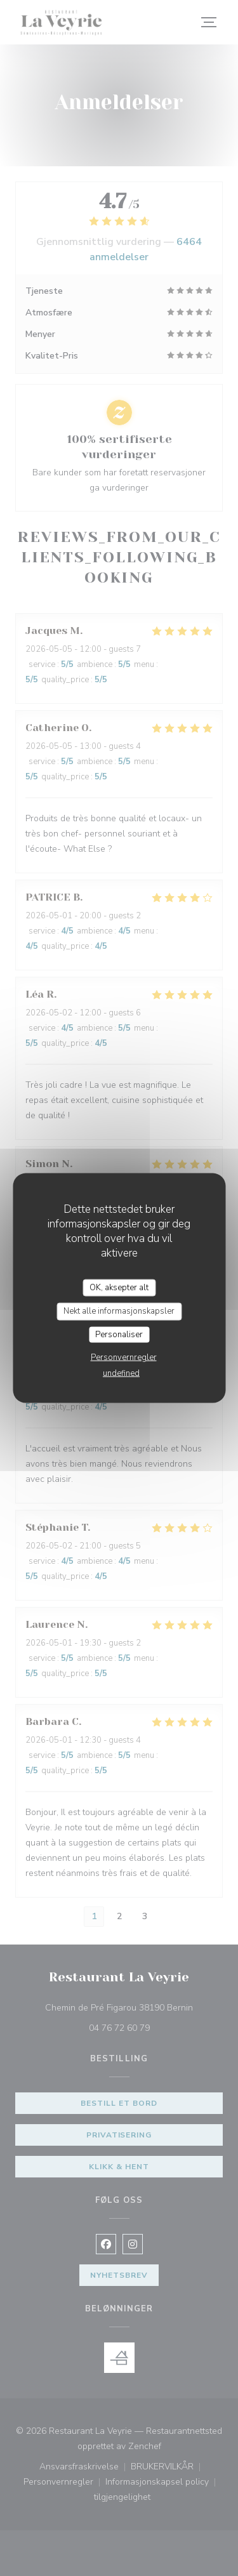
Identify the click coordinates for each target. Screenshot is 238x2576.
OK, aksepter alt (119, 1287)
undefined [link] (121, 1373)
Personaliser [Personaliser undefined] (119, 1334)
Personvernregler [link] (124, 1357)
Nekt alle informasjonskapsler (119, 1311)
